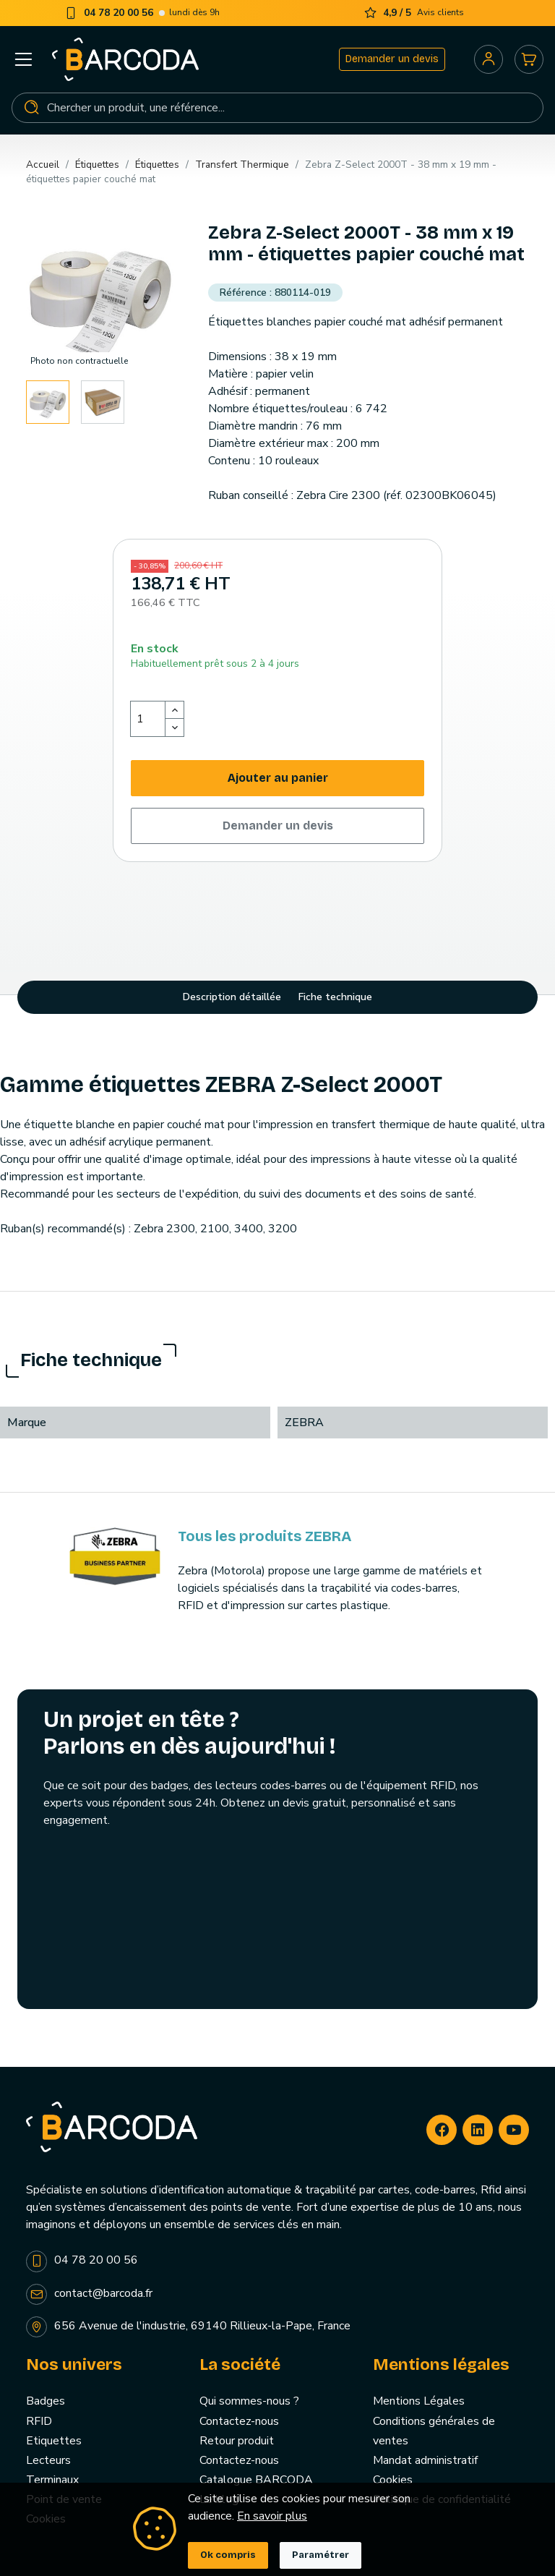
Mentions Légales (419, 2401)
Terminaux (52, 2480)
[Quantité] (148, 719)
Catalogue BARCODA (256, 2480)
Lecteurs (48, 2460)
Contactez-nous (239, 2421)
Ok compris (228, 2555)
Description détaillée (232, 997)
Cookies (393, 2480)
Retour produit (236, 2441)
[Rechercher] (277, 108)
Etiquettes (54, 2441)
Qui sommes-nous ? (249, 2401)
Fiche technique (335, 997)
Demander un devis (392, 59)
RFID (39, 2421)
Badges (45, 2401)
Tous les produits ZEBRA (264, 1536)
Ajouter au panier (278, 778)
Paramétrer (320, 2555)
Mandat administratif (425, 2460)
